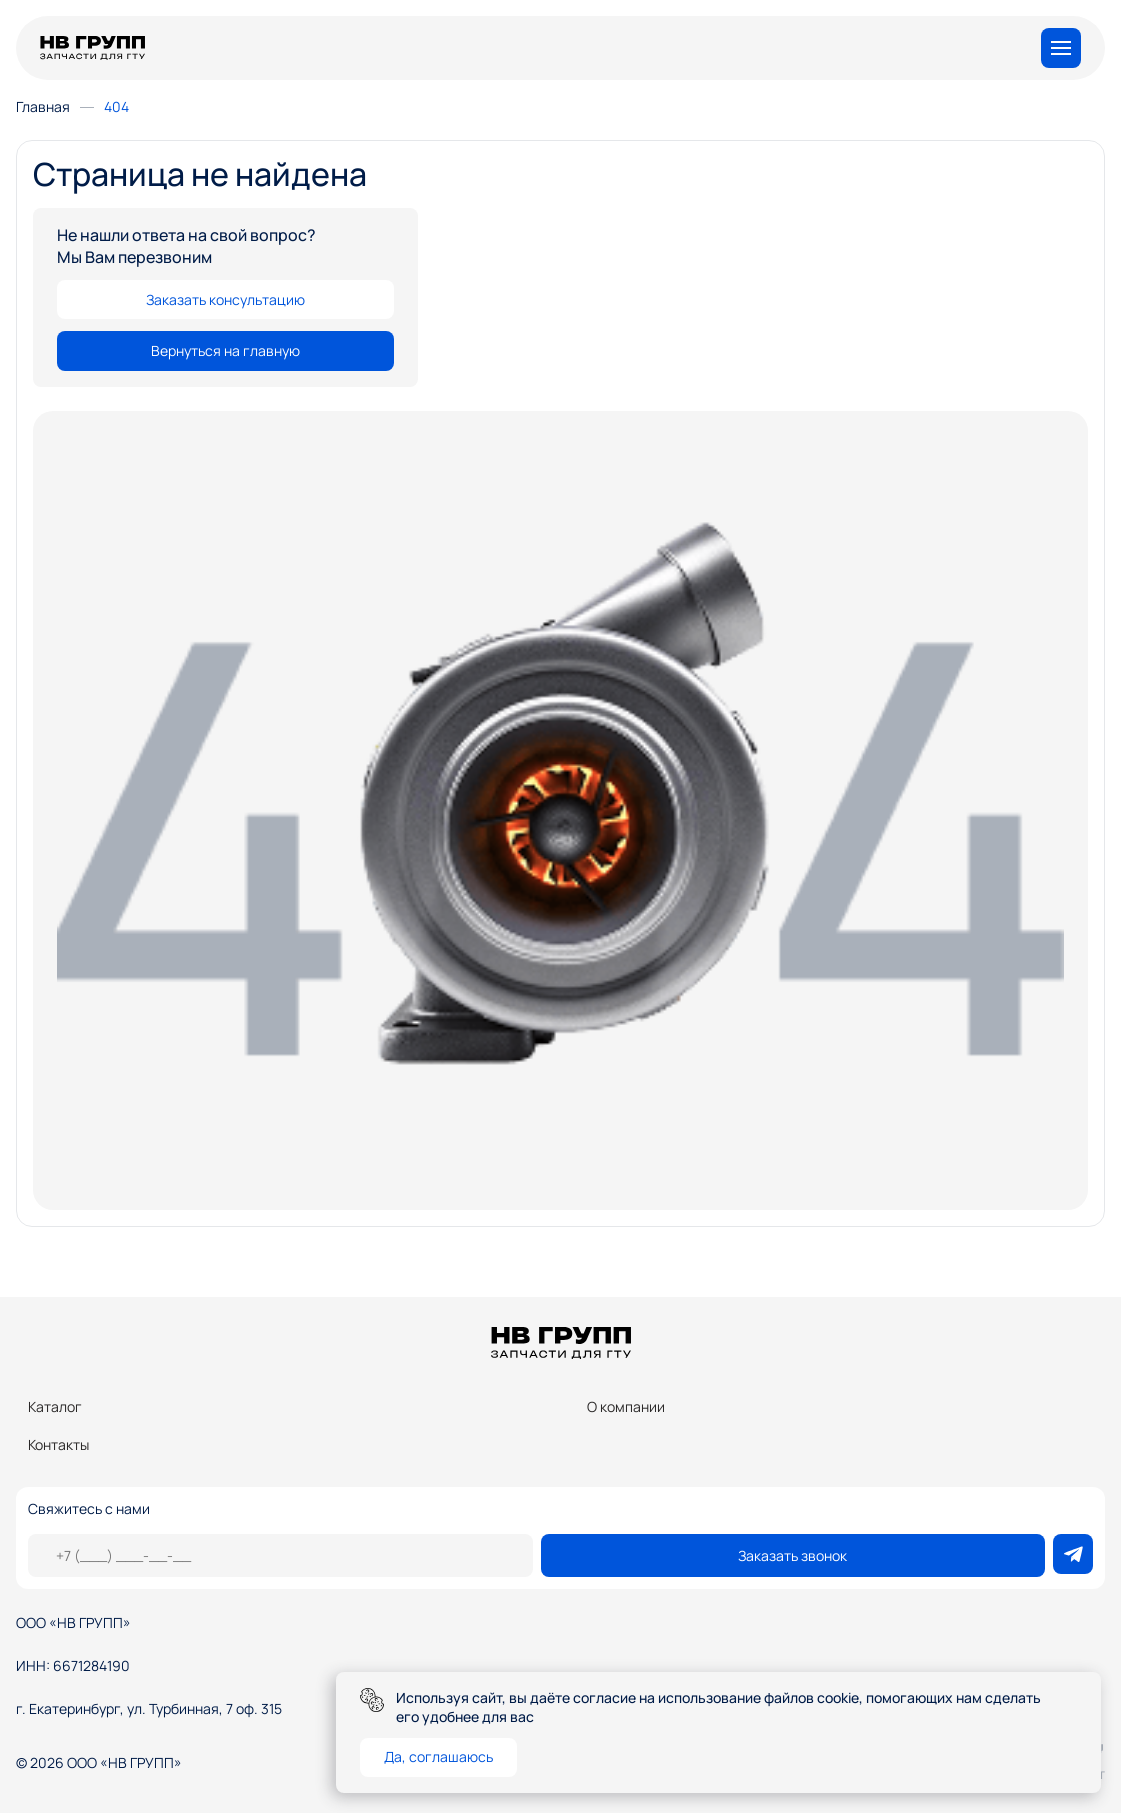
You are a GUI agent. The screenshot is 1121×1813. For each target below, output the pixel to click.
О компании (626, 1406)
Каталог (55, 1406)
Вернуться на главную (225, 350)
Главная (43, 106)
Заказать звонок (792, 1555)
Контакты (58, 1444)
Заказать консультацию (225, 299)
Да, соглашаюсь (438, 1756)
